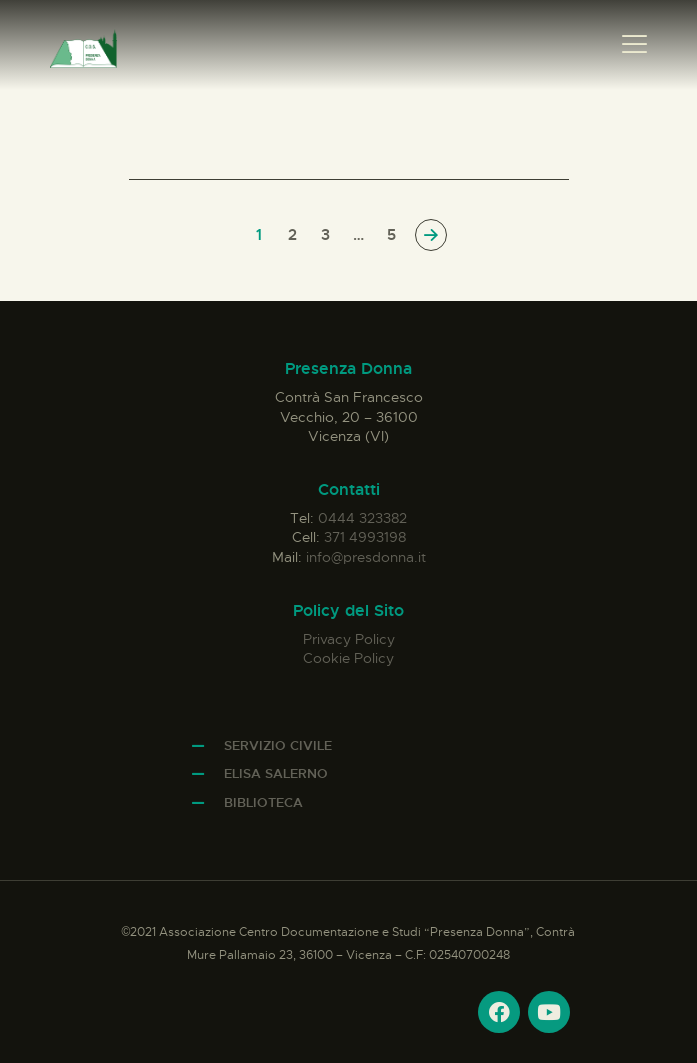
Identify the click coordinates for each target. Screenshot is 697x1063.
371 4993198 (365, 537)
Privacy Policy (349, 639)
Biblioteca (263, 802)
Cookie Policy (348, 658)
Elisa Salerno (276, 773)
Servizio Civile (278, 745)
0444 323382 (362, 518)
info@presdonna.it (366, 557)
